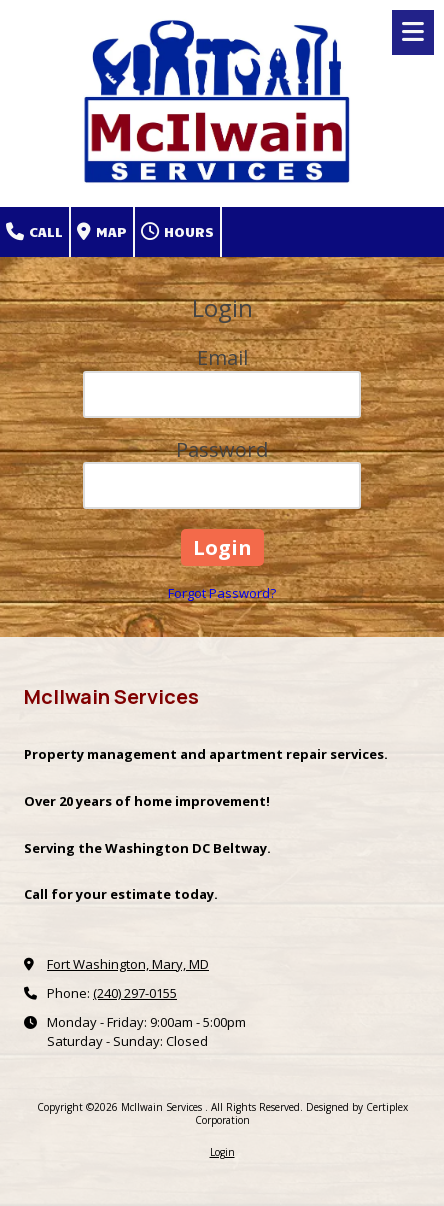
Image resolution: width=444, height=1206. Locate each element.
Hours (177, 232)
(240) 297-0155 (135, 993)
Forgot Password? (222, 593)
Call (34, 232)
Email (222, 357)
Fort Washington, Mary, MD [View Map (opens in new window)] (128, 964)
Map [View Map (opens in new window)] (102, 232)
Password (222, 449)
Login (222, 1152)
